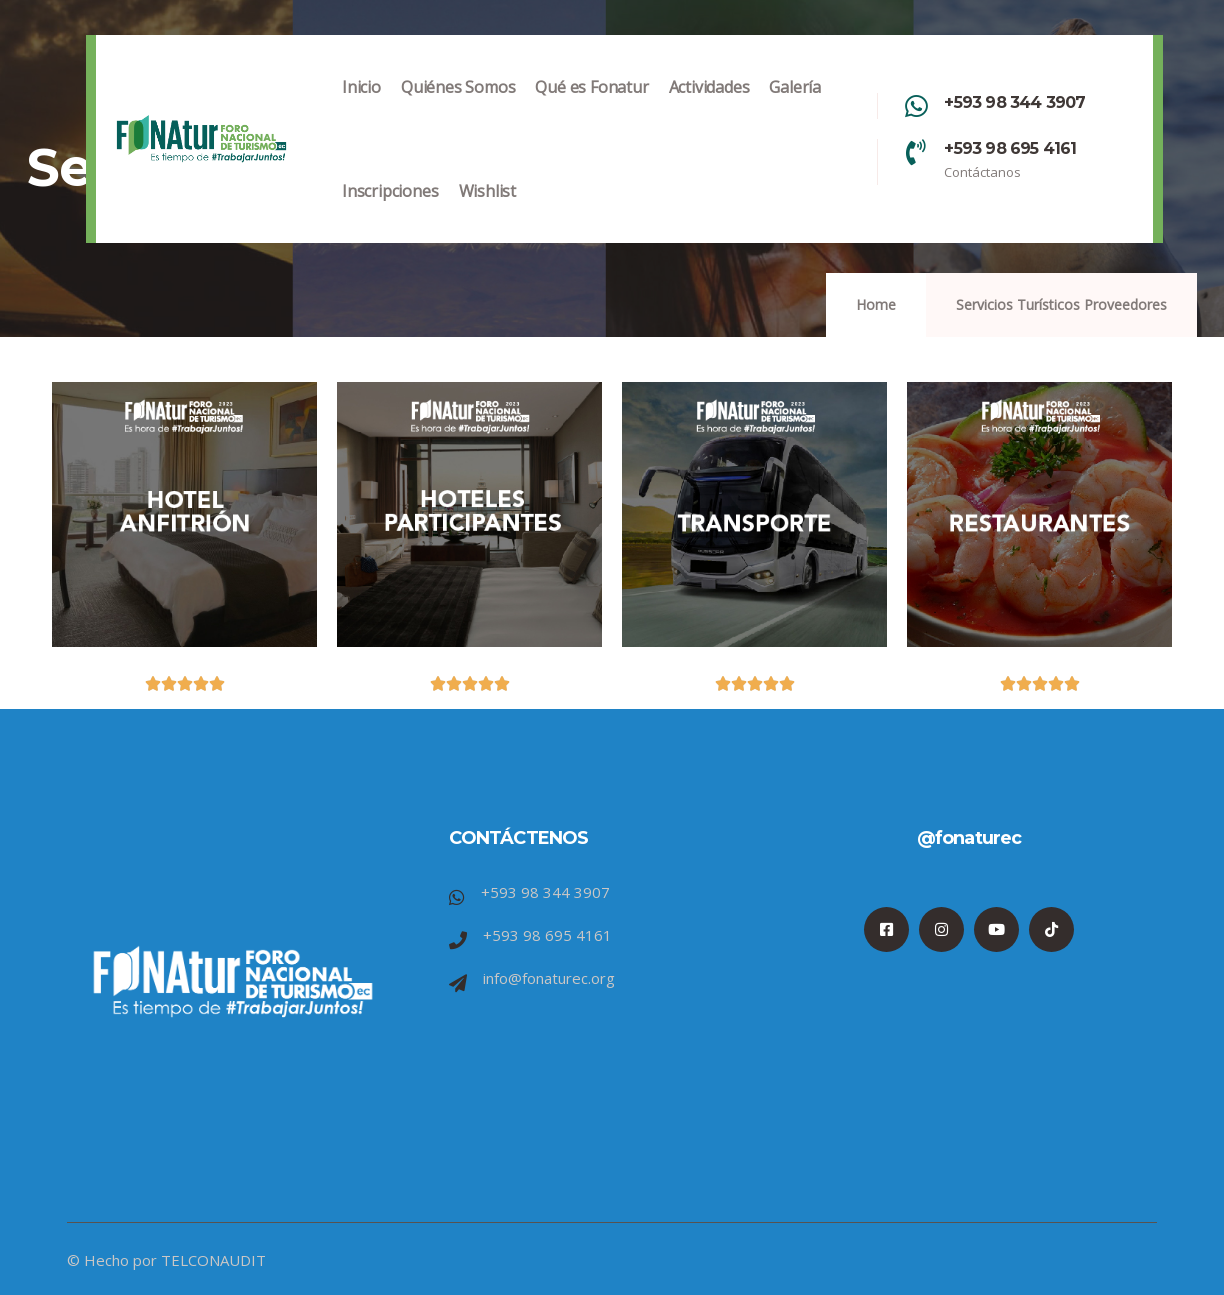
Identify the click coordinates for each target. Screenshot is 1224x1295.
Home (876, 304)
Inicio (361, 107)
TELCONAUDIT (213, 1260)
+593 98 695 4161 (1010, 148)
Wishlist (487, 211)
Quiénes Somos (458, 107)
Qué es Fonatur (591, 107)
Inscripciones (390, 211)
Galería (795, 107)
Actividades (709, 107)
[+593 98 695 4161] (916, 152)
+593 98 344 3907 (1014, 102)
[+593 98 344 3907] (916, 106)
